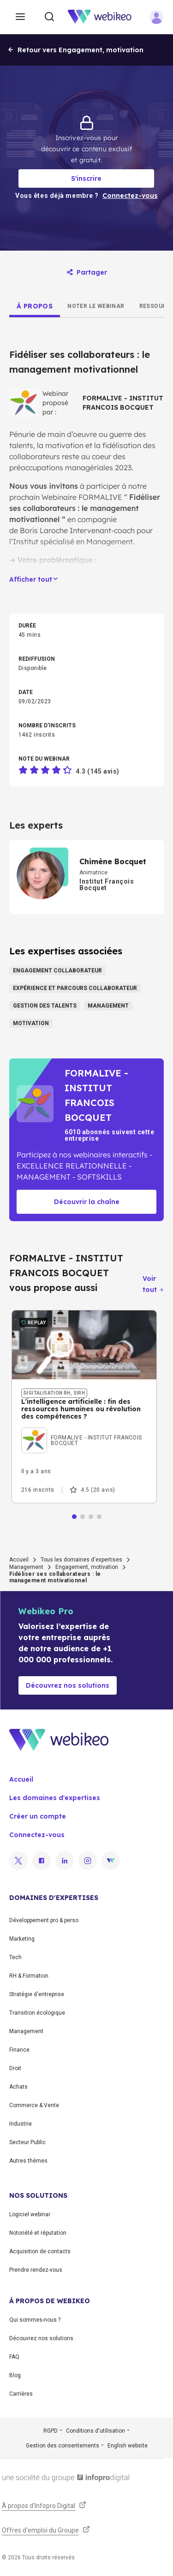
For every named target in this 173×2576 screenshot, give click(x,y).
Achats (18, 2087)
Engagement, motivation (86, 1567)
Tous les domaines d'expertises (81, 1559)
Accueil (19, 1559)
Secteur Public (27, 2142)
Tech (15, 1957)
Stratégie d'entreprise (36, 1994)
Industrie (20, 2124)
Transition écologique (37, 2013)
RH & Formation (28, 1976)
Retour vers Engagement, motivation (75, 50)
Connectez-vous (37, 1835)
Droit (15, 2068)
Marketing (22, 1939)
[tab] (34, 306)
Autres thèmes (28, 2161)
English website (127, 2445)
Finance (19, 2050)
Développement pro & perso (43, 1920)
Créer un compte (37, 1816)
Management (26, 1567)
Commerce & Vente (34, 2105)
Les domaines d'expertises (54, 1798)
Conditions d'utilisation (95, 2431)
